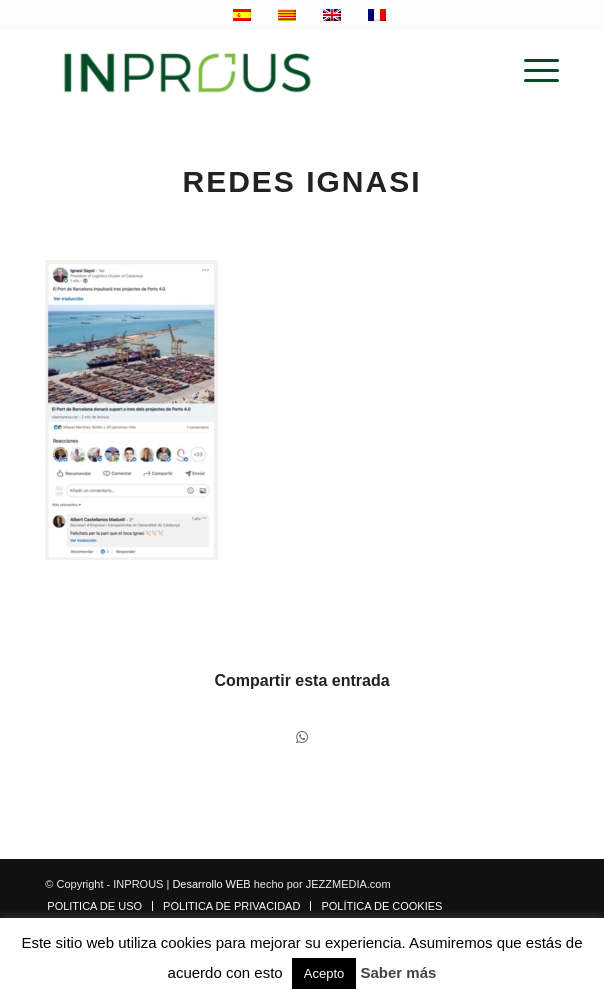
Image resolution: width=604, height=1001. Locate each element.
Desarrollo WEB (211, 884)
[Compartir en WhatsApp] (301, 737)
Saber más (399, 972)
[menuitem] (531, 71)
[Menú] (531, 71)
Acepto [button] (324, 973)
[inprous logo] (250, 71)
